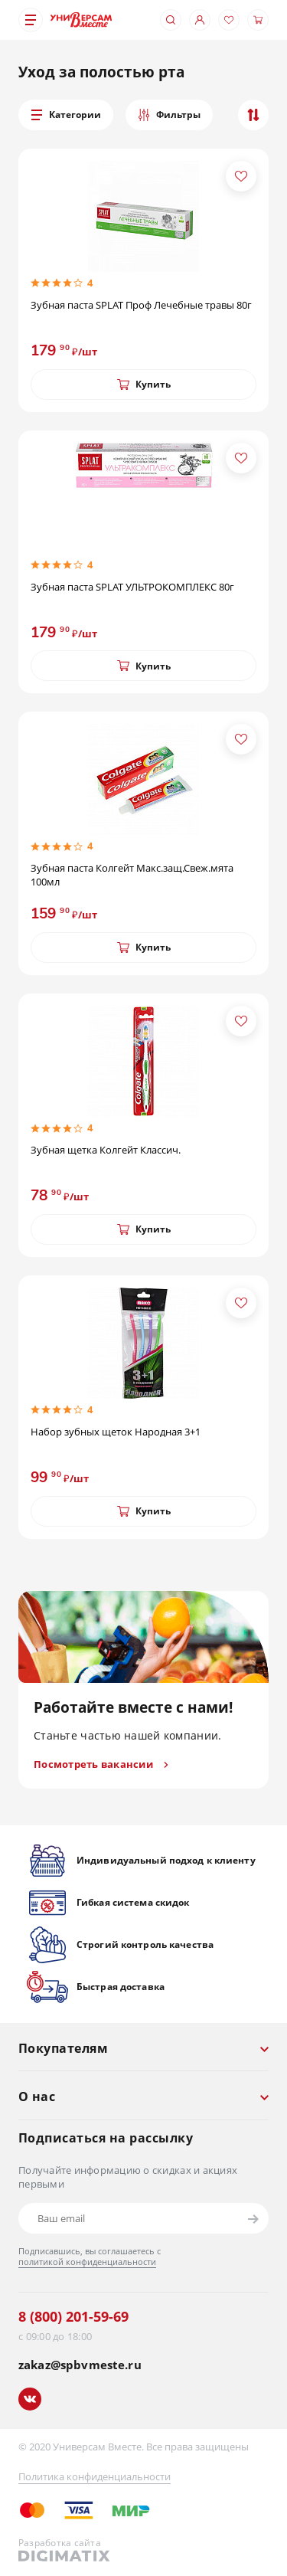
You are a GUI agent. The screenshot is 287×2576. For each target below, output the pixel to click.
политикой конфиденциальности (87, 2261)
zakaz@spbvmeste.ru (80, 2365)
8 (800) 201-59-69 (73, 2316)
